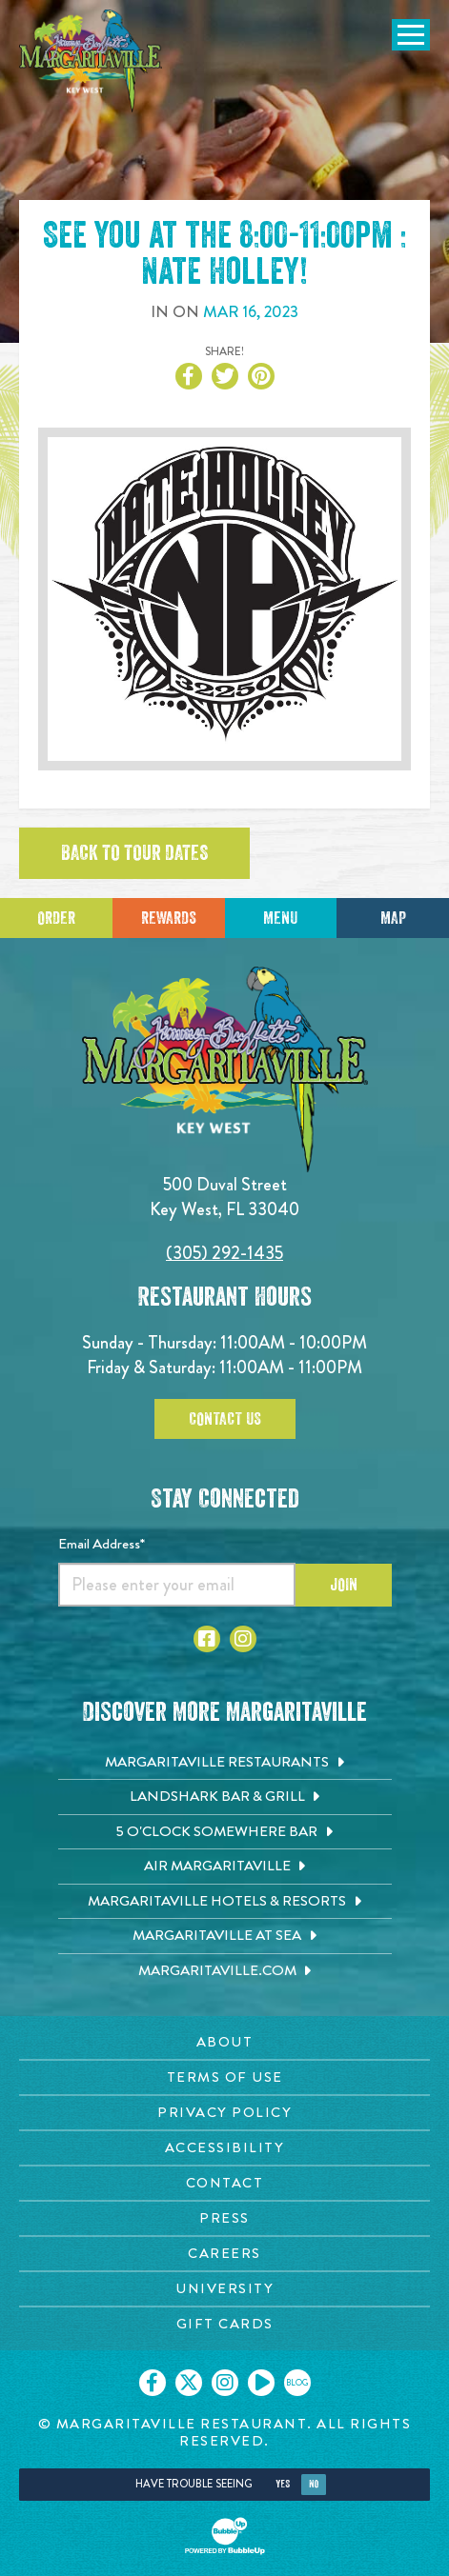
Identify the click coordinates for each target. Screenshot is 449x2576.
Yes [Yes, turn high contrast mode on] (283, 2484)
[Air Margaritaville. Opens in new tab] (225, 1866)
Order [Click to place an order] (56, 918)
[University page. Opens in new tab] (224, 2289)
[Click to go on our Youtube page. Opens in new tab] (261, 2382)
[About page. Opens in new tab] (224, 2042)
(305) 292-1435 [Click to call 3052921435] (224, 1253)
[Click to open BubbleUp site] (225, 2536)
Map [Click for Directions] (393, 918)
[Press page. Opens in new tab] (224, 2218)
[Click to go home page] (90, 61)
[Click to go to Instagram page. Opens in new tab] (243, 1639)
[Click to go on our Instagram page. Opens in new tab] (225, 2382)
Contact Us (225, 1419)
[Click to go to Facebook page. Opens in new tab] (207, 1639)
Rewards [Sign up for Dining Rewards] (168, 918)
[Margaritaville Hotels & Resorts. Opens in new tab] (225, 1902)
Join (343, 1584)
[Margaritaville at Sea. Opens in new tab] (225, 1936)
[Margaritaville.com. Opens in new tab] (225, 1971)
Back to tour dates (134, 853)
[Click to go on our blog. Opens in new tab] (297, 2382)
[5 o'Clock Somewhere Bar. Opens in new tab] (225, 1832)
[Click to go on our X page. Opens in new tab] (188, 2382)
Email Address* (101, 1543)
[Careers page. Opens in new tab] (224, 2253)
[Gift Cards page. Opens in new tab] (224, 2324)
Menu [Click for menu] (280, 918)
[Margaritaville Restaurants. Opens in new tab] (225, 1763)
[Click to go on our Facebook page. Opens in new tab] (152, 2382)
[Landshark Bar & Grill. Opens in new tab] (225, 1797)
